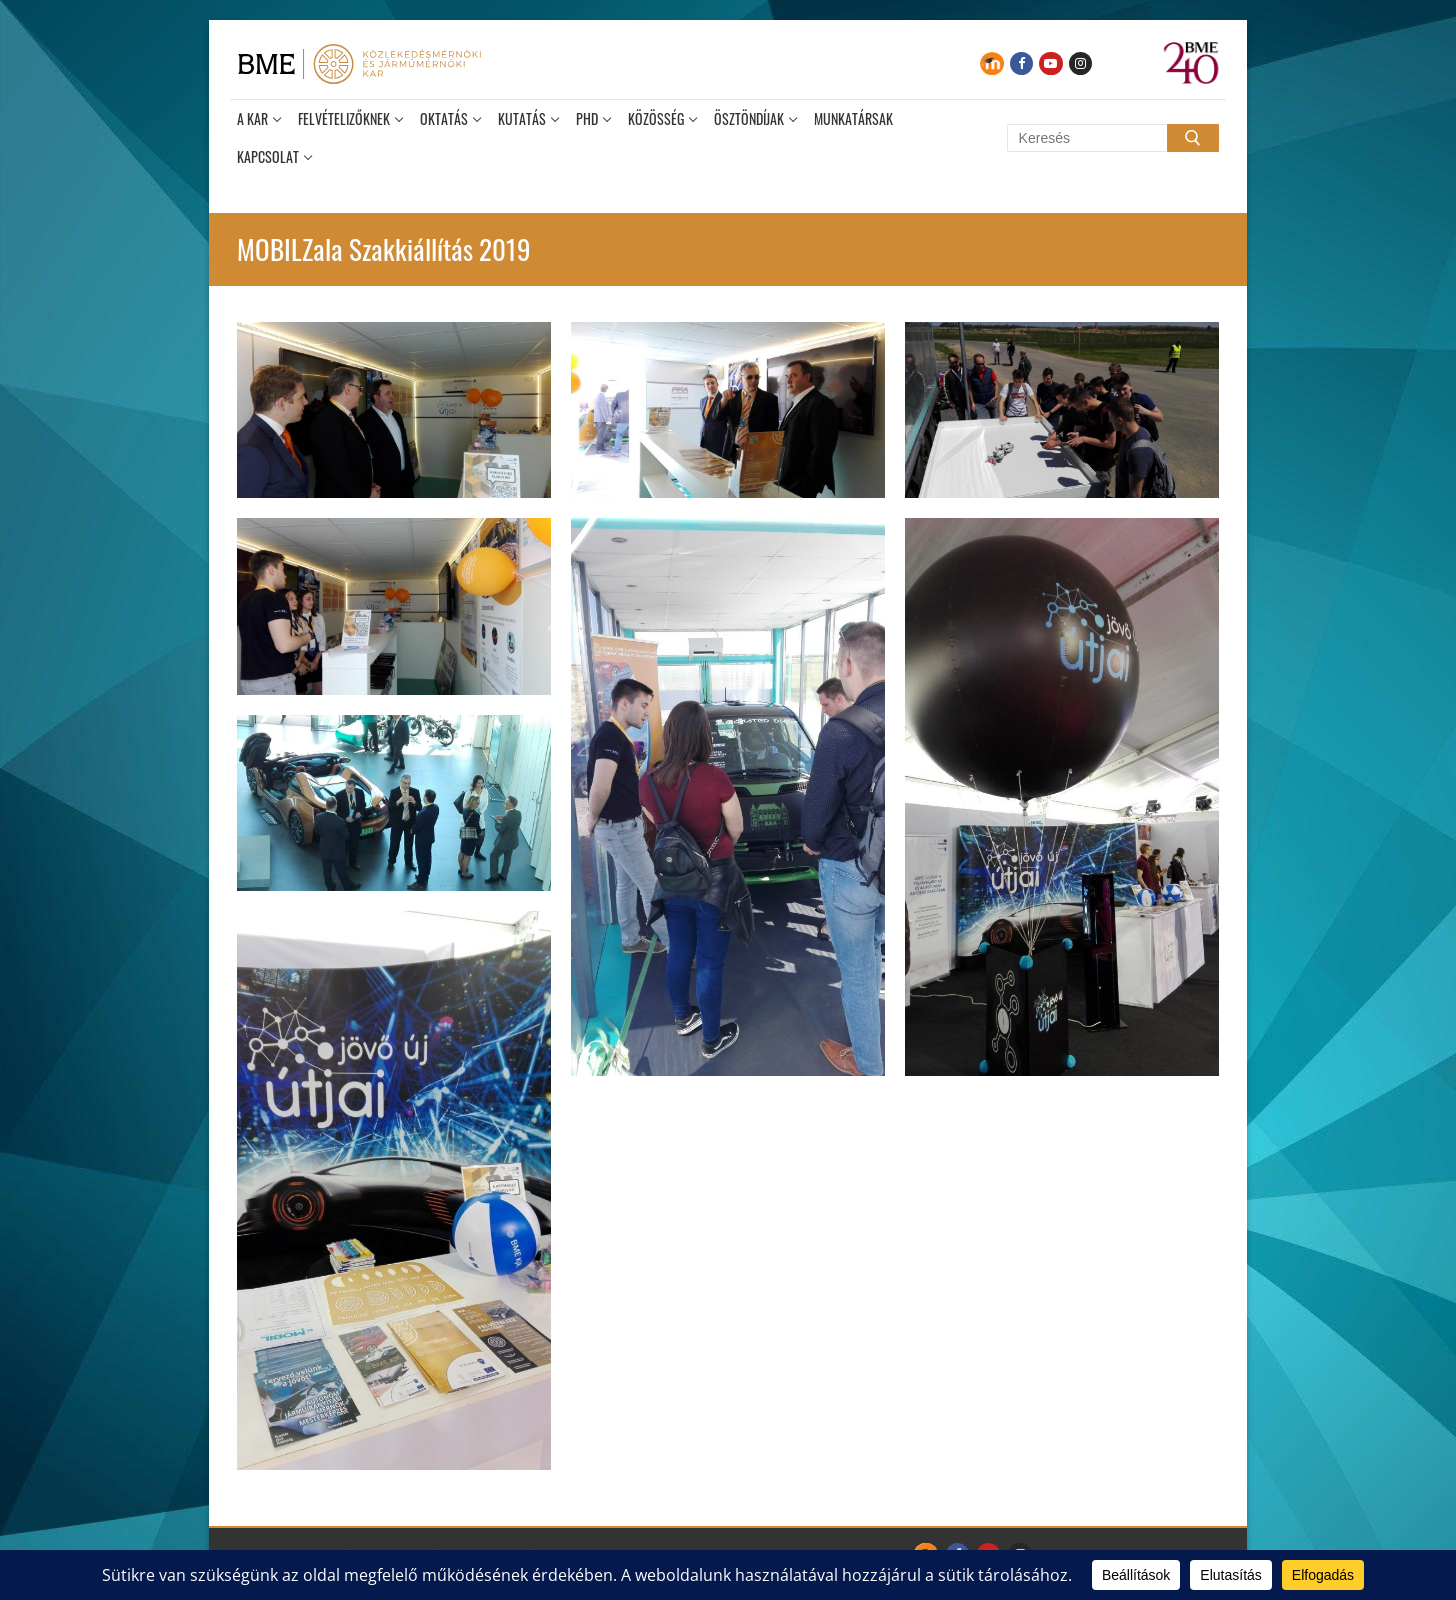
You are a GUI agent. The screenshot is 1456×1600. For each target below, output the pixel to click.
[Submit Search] (1193, 138)
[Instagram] (1080, 63)
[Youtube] (1050, 63)
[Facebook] (1021, 63)
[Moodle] (991, 63)
